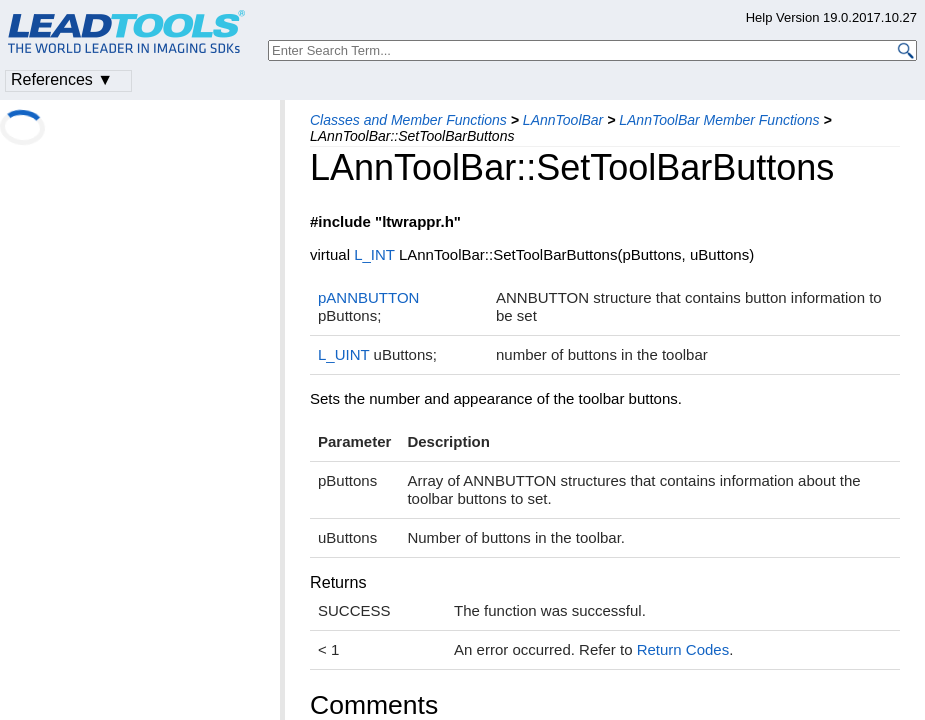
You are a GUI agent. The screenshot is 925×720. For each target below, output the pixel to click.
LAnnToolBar (563, 120)
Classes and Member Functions (408, 120)
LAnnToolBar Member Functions (719, 120)
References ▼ (62, 79)
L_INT (374, 254)
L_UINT (343, 354)
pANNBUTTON (368, 297)
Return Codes (683, 649)
